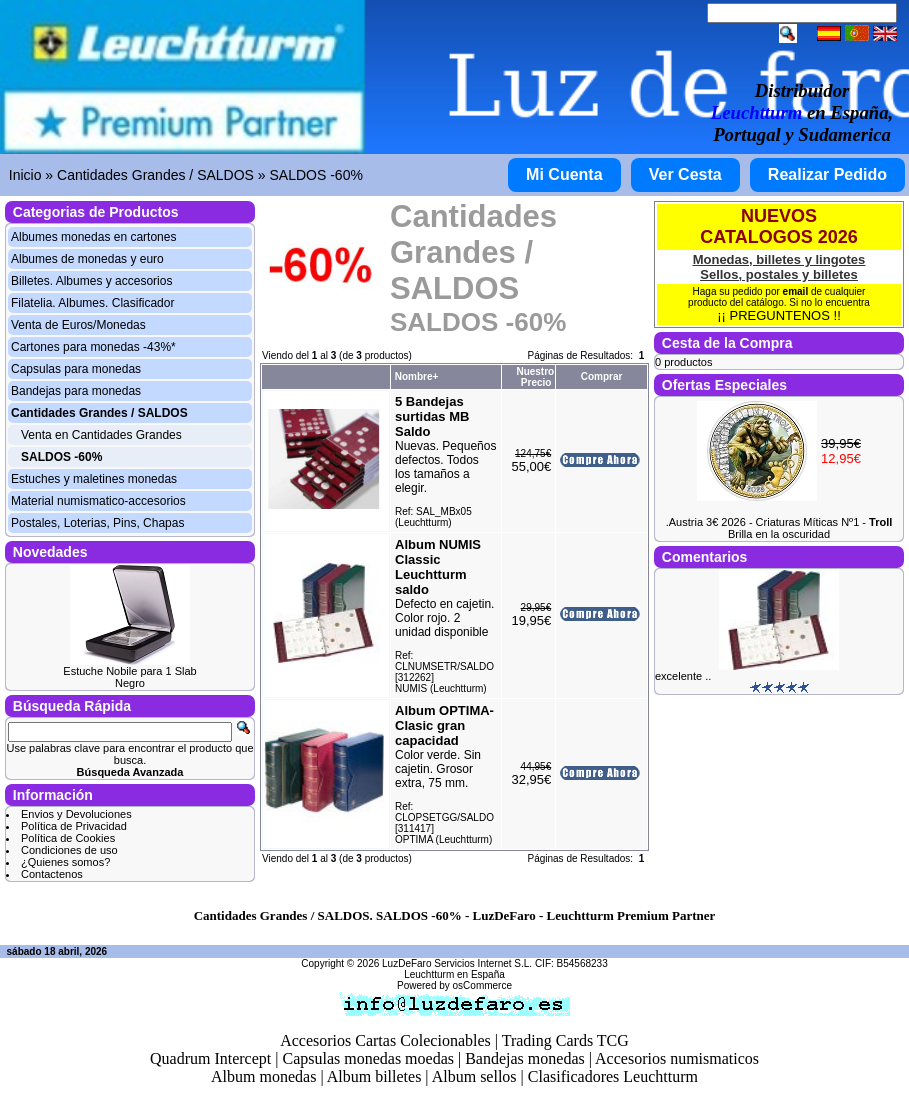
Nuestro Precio (535, 377)
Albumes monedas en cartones (93, 237)
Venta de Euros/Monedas (78, 325)
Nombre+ (417, 376)
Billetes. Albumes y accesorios (91, 281)
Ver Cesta (685, 174)
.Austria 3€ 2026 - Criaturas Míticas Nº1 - (779, 522)
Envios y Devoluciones (76, 814)
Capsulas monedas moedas (368, 1058)
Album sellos (474, 1076)
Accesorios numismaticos (677, 1058)
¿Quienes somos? (65, 862)
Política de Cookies (68, 838)
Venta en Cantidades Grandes (101, 435)
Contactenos (52, 874)
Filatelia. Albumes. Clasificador (92, 303)
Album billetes (374, 1076)
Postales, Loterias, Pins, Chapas (97, 523)
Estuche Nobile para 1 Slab (129, 671)
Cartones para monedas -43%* (93, 347)
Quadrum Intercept (210, 1058)
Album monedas (263, 1076)
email (796, 291)
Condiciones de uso (69, 850)
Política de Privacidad (74, 826)
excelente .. (683, 676)
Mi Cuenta (564, 174)
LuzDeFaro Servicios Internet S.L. (457, 963)
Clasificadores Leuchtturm (613, 1076)
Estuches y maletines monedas (94, 479)
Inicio (25, 175)
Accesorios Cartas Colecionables (385, 1040)
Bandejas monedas (525, 1058)
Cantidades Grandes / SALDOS (155, 175)
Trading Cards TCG (565, 1040)
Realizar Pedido (827, 174)
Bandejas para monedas (76, 391)
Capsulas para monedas (76, 369)
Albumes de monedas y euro (87, 259)
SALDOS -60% (316, 175)
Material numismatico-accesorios (98, 501)
